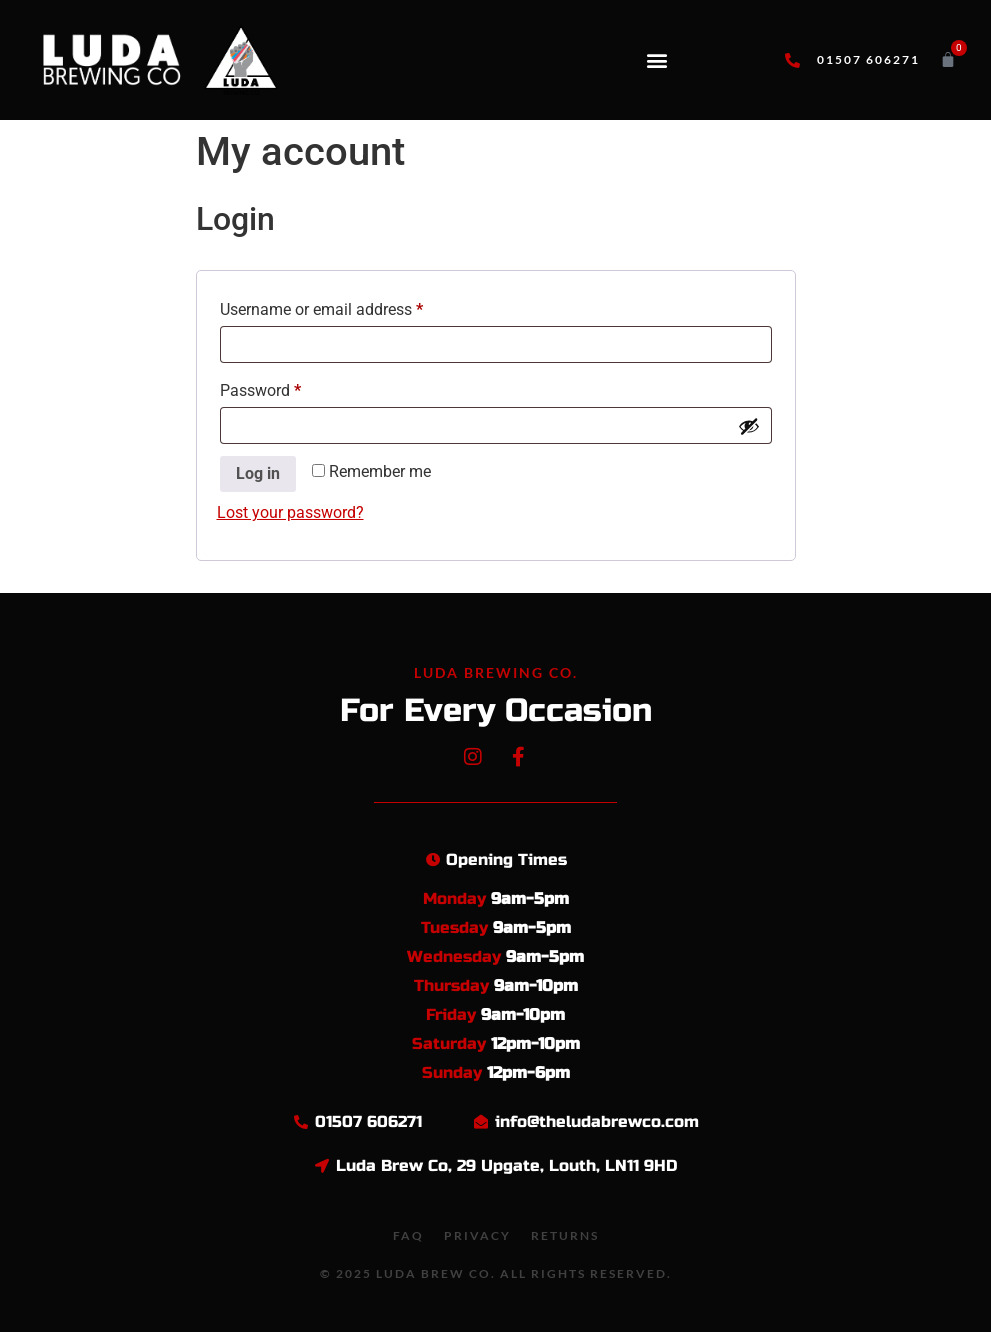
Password (291, 387)
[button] (657, 60)
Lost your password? (290, 512)
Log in (258, 473)
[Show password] (749, 426)
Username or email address (352, 306)
